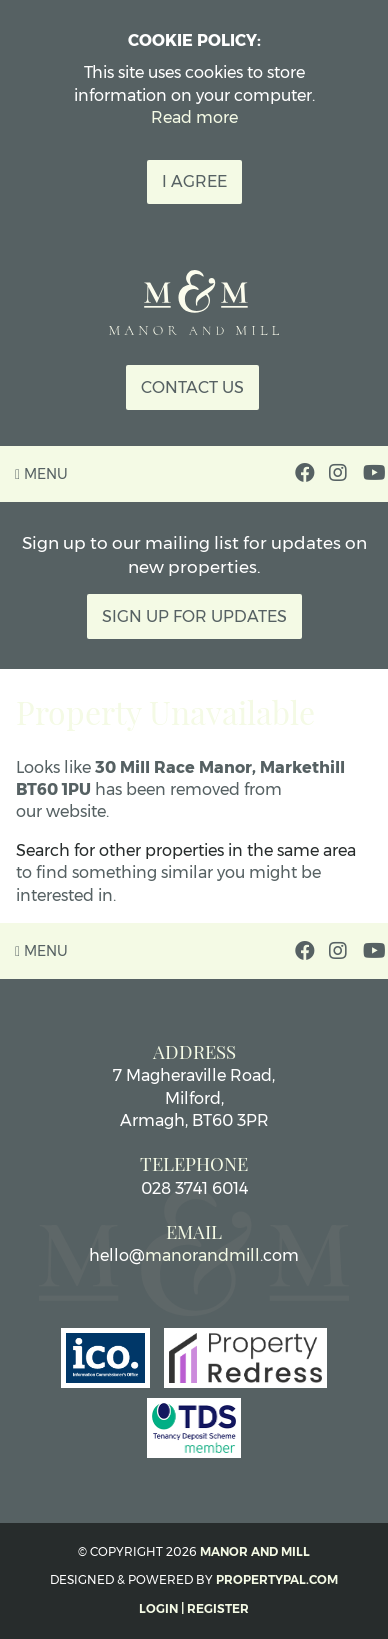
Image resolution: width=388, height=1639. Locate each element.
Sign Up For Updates (194, 616)
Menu (41, 474)
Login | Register (194, 1608)
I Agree (194, 181)
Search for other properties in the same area (186, 850)
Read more (194, 117)
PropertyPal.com (277, 1579)
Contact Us (192, 387)
